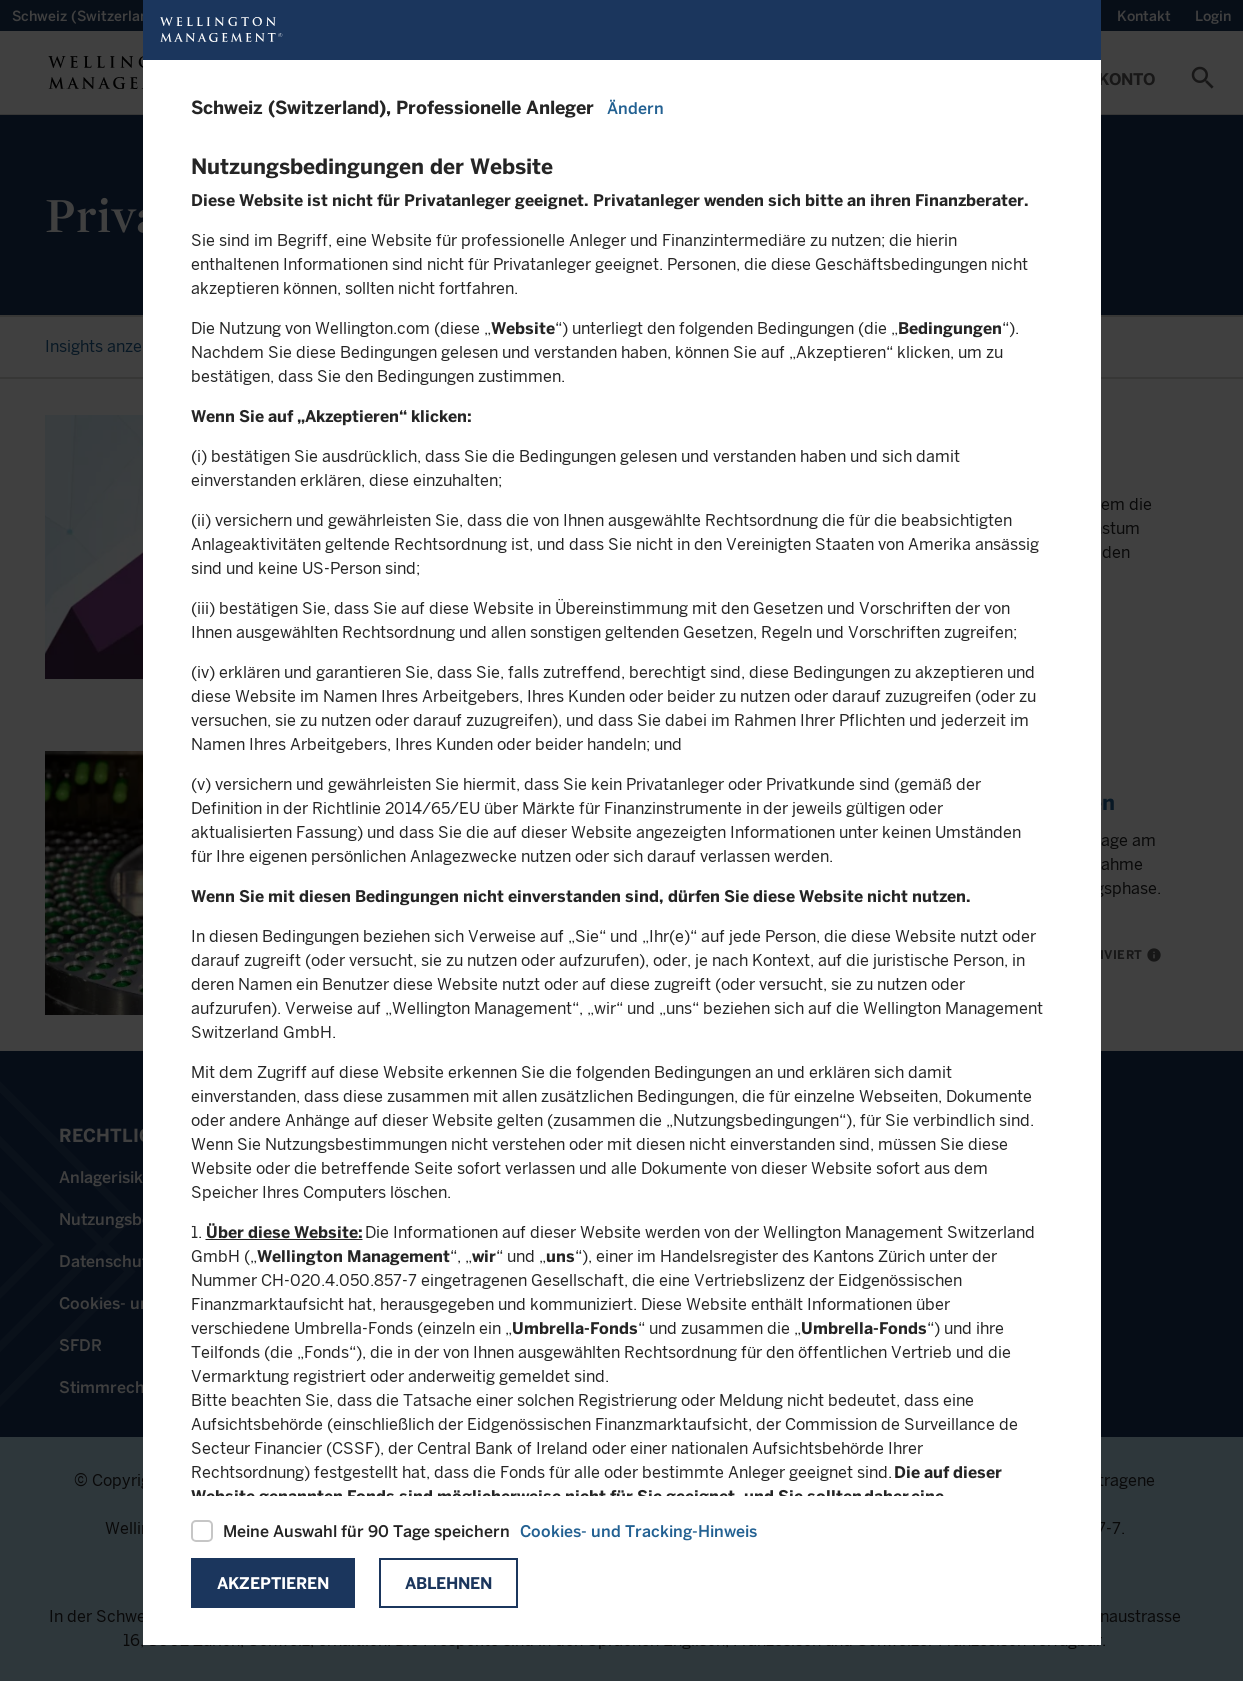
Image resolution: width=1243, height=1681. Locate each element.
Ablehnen (448, 1583)
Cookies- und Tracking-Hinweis (638, 1531)
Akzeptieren (273, 1583)
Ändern (635, 108)
